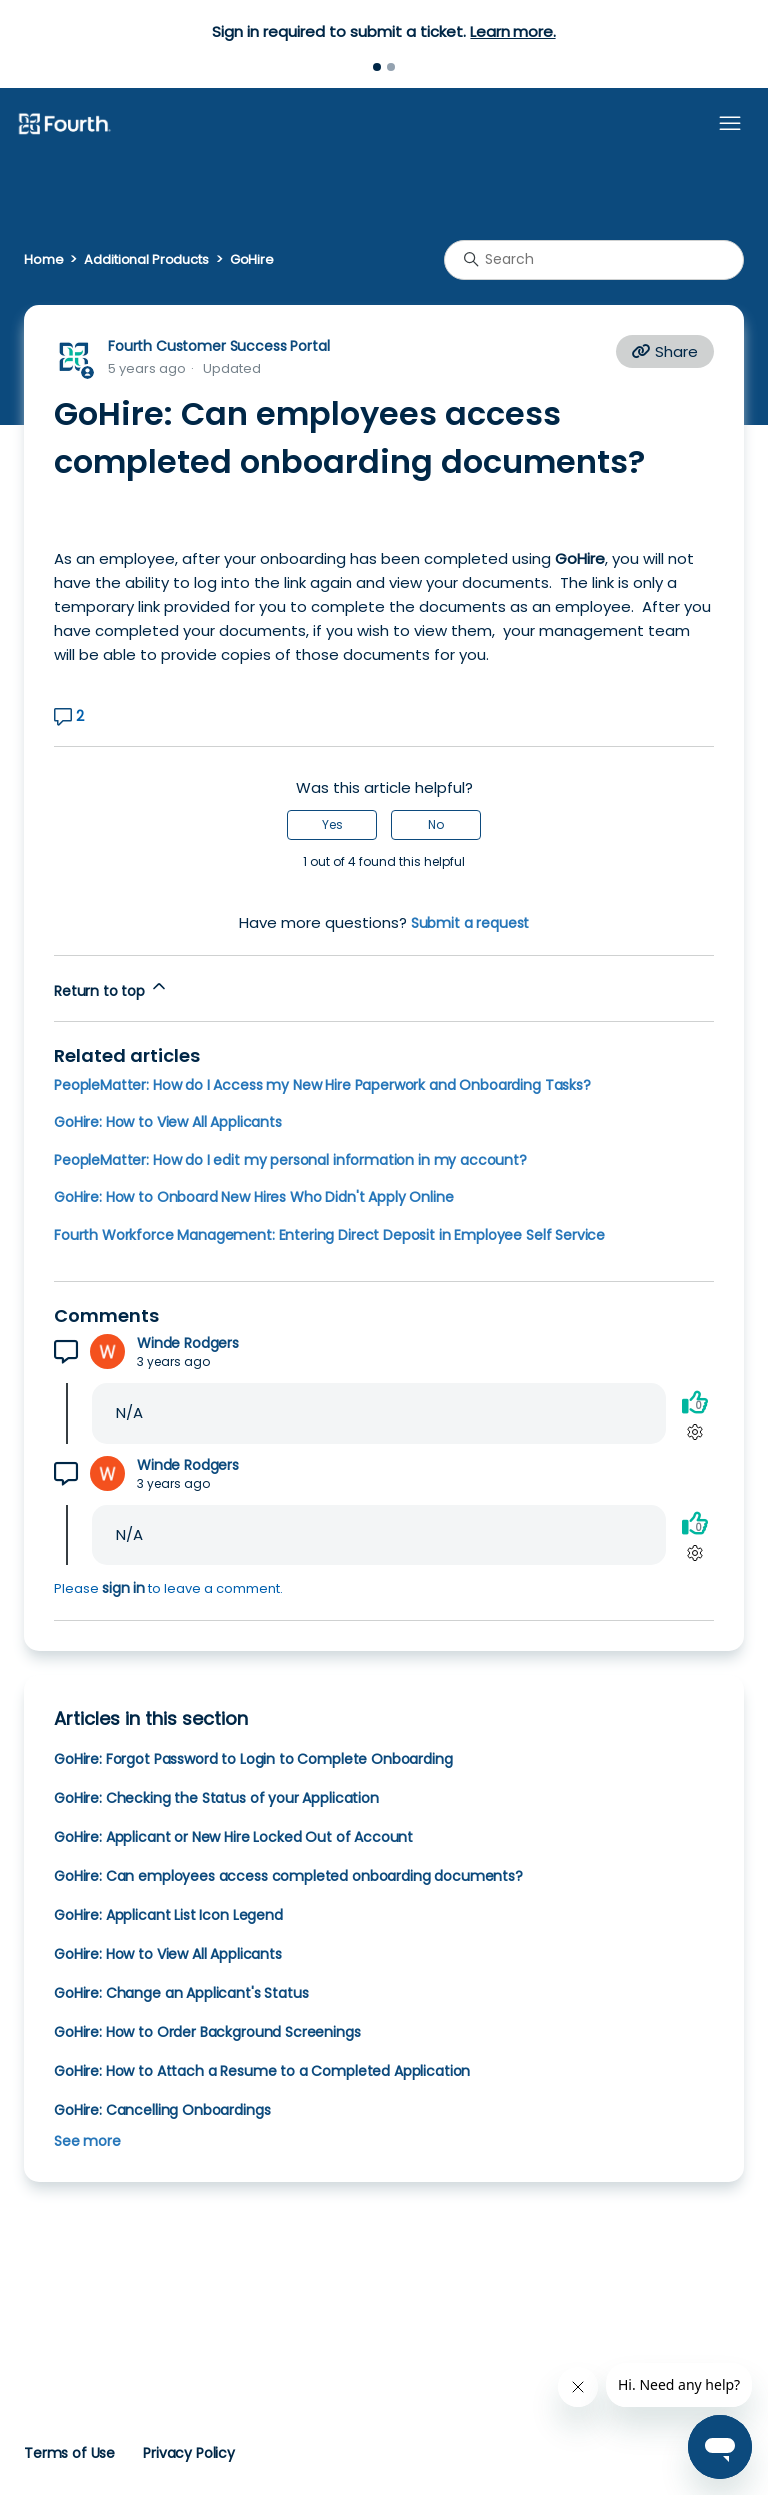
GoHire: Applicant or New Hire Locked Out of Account (233, 1837)
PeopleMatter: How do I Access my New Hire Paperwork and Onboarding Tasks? (322, 1085)
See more (87, 2141)
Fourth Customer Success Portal (218, 346)
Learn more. (512, 31)
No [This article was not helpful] (436, 824)
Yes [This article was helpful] (332, 824)
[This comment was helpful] (695, 1401)
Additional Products (146, 259)
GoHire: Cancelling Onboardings (162, 2110)
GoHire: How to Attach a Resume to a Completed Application (262, 2071)
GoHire (252, 259)
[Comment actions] (694, 1431)
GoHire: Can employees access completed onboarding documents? (288, 1876)
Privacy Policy (189, 2453)
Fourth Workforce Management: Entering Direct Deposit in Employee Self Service (329, 1235)
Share (665, 351)
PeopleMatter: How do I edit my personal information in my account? (290, 1160)
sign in (123, 1588)
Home (43, 259)
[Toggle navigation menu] (730, 124)
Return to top (111, 988)
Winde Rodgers (188, 1343)
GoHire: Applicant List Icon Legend (168, 1915)
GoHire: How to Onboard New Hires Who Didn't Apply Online (253, 1197)
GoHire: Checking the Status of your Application (216, 1798)
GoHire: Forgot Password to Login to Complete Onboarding (253, 1759)
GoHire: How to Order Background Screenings (207, 2032)
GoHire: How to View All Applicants (168, 1122)
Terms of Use (69, 2453)
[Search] (594, 260)
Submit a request (470, 923)
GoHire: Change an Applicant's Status (181, 1993)
